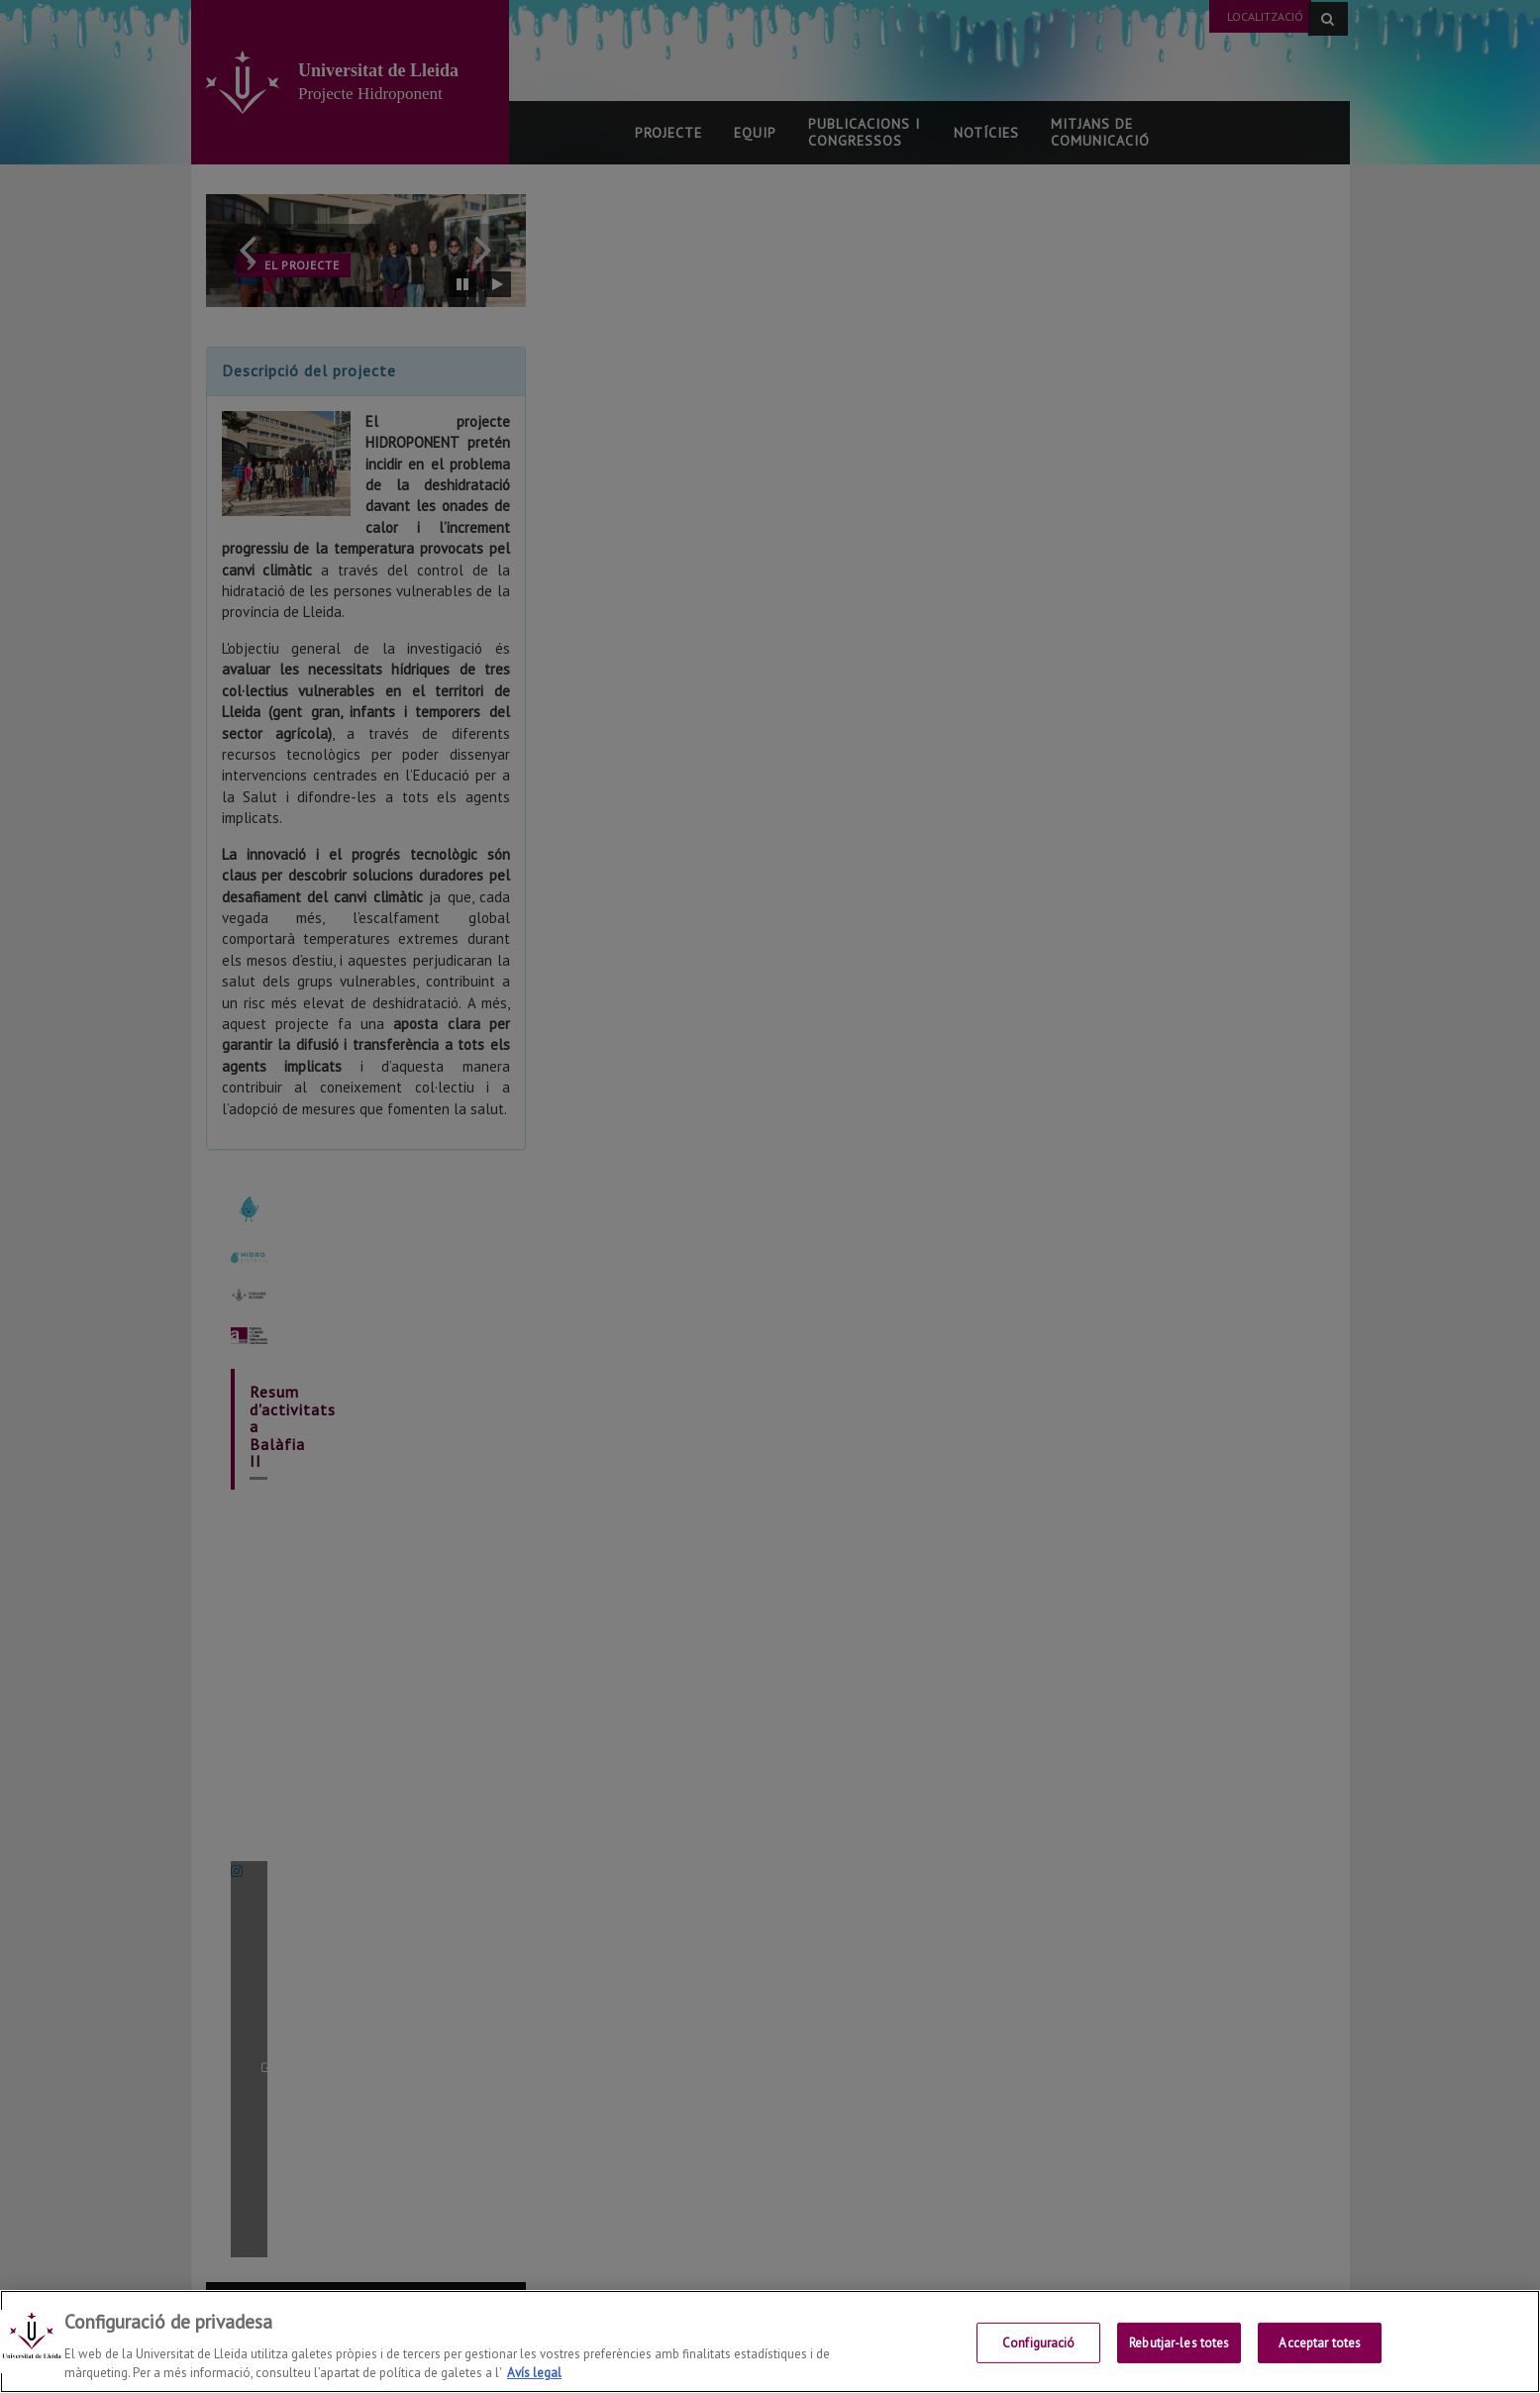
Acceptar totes (1320, 2343)
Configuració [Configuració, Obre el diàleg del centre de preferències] (1039, 2343)
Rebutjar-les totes (1179, 2343)
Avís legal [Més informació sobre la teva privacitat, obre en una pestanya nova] (534, 2372)
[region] (770, 2341)
